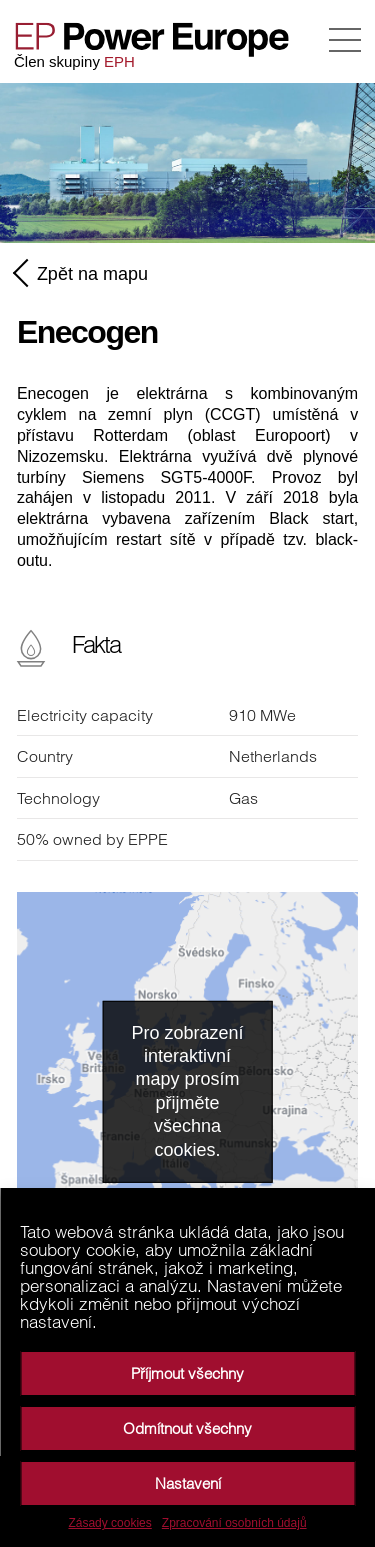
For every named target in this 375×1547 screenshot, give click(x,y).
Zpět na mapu (82, 273)
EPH (119, 61)
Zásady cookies (109, 1523)
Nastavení (188, 1483)
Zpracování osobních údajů (234, 1523)
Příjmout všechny (187, 1373)
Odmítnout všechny (187, 1428)
